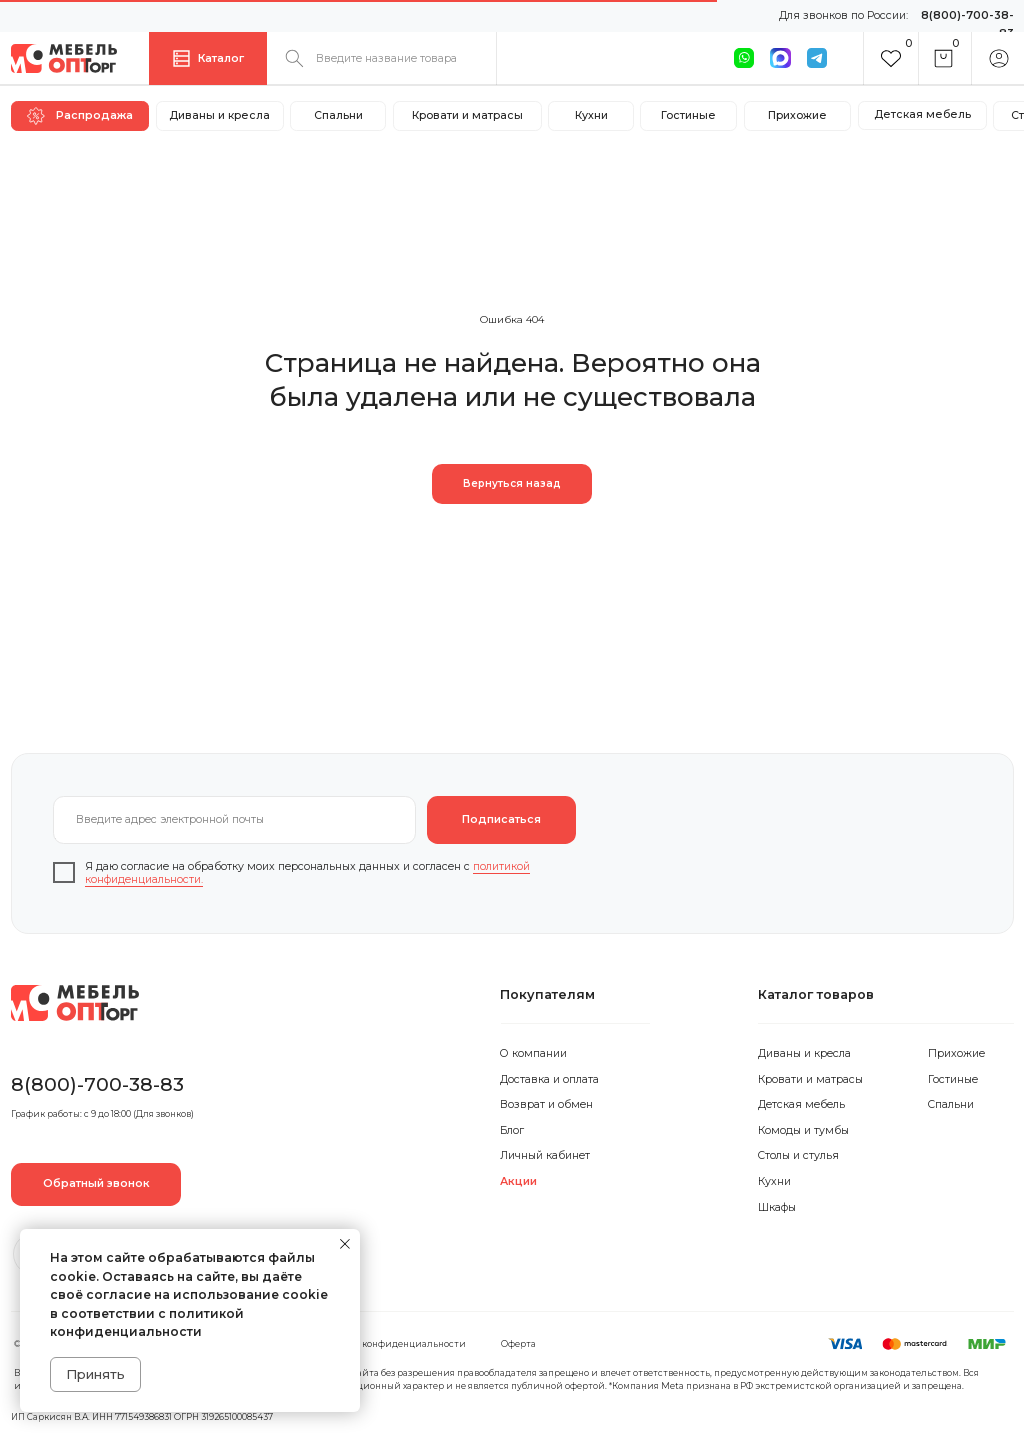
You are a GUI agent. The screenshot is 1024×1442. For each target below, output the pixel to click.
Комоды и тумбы (803, 1130)
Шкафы (777, 1207)
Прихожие (956, 1053)
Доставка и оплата (549, 1079)
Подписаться (501, 819)
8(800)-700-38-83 (97, 1084)
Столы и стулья (798, 1155)
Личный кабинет (545, 1155)
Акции (518, 1181)
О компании (533, 1053)
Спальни (951, 1104)
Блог (512, 1130)
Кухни (774, 1181)
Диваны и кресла (804, 1053)
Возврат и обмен (546, 1104)
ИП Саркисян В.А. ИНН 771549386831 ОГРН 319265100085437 (142, 1417)
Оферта (518, 1344)
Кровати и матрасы (810, 1079)
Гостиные (953, 1079)
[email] (234, 820)
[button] (96, 1184)
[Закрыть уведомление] (345, 1244)
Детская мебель (801, 1104)
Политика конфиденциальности (389, 1344)
